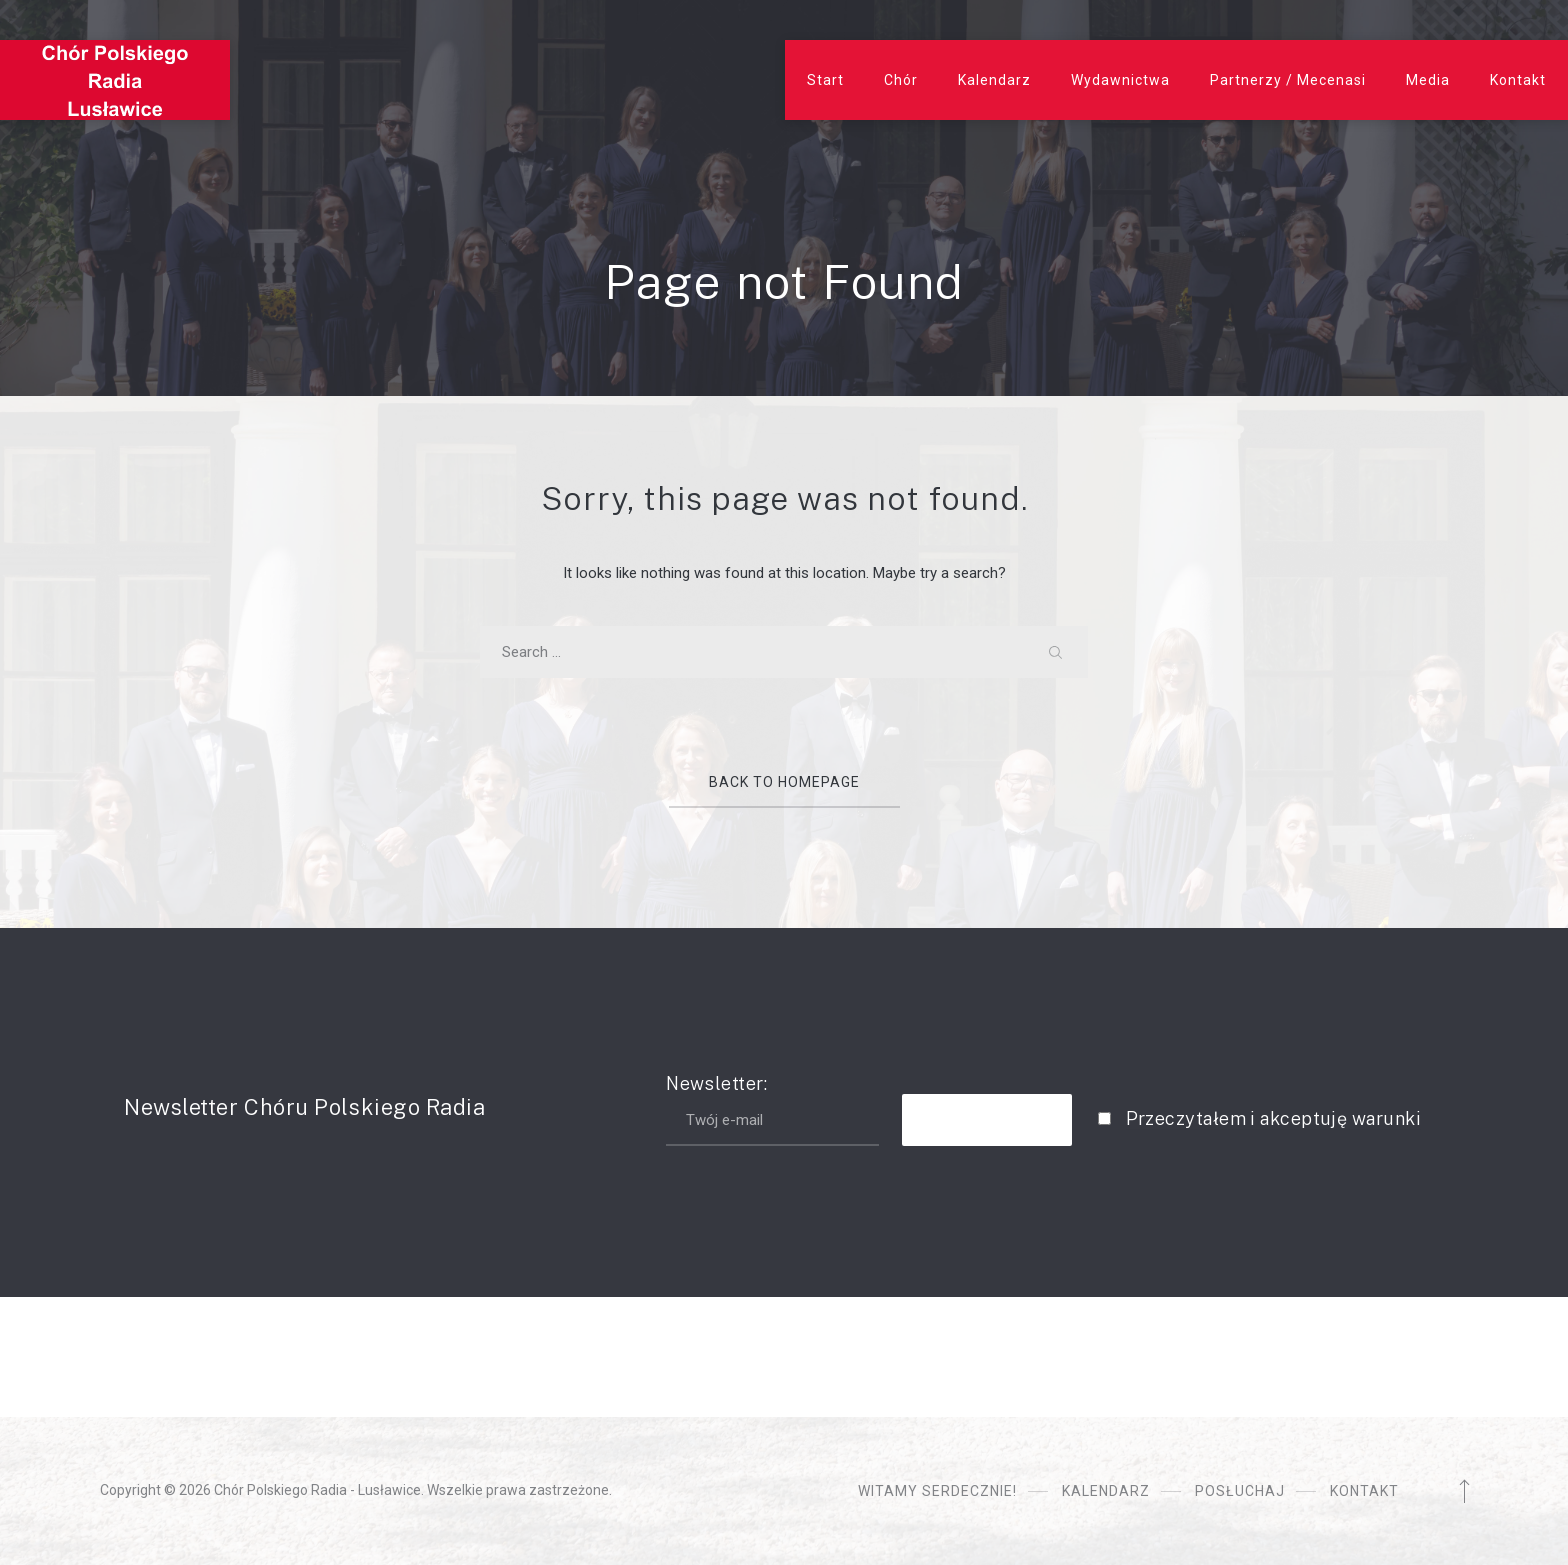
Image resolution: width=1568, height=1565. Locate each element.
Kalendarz (994, 80)
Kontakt (1518, 80)
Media (1428, 80)
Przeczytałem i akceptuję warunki (1273, 1118)
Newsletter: (772, 1109)
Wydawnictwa (1120, 80)
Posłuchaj (1240, 1491)
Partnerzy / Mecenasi (1288, 80)
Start (825, 80)
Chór (901, 80)
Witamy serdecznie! (937, 1491)
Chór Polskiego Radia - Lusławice (317, 1490)
